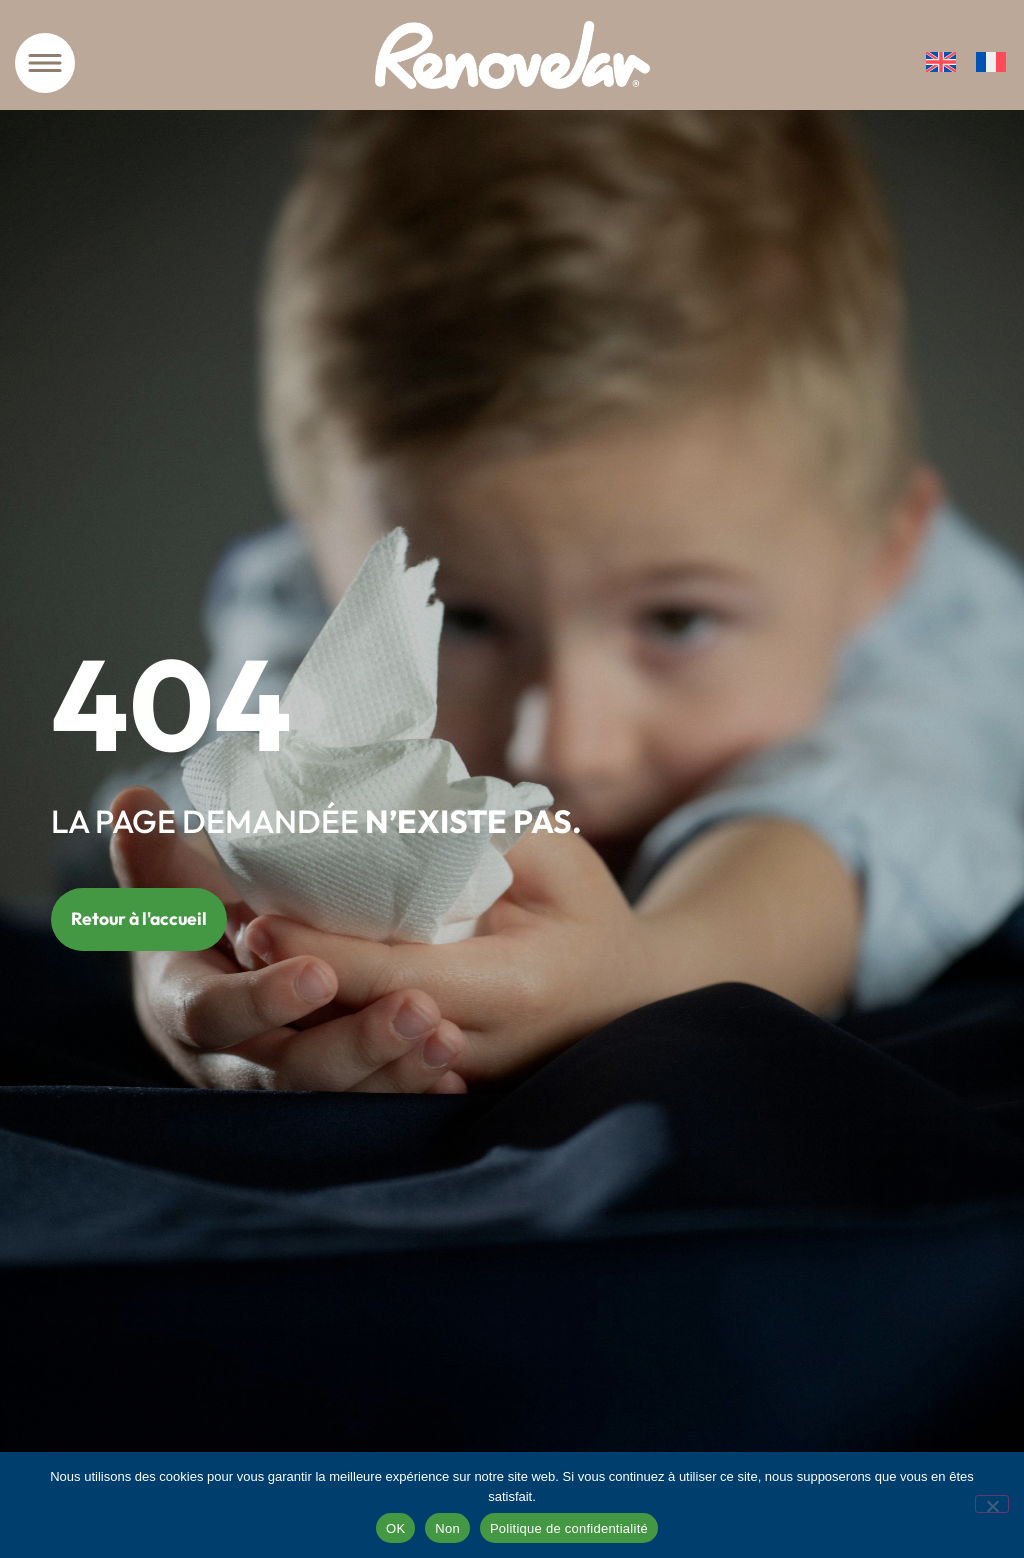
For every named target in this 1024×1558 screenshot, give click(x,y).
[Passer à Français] (991, 62)
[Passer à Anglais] (941, 62)
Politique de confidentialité (569, 1528)
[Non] (992, 1504)
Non (447, 1528)
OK (395, 1528)
